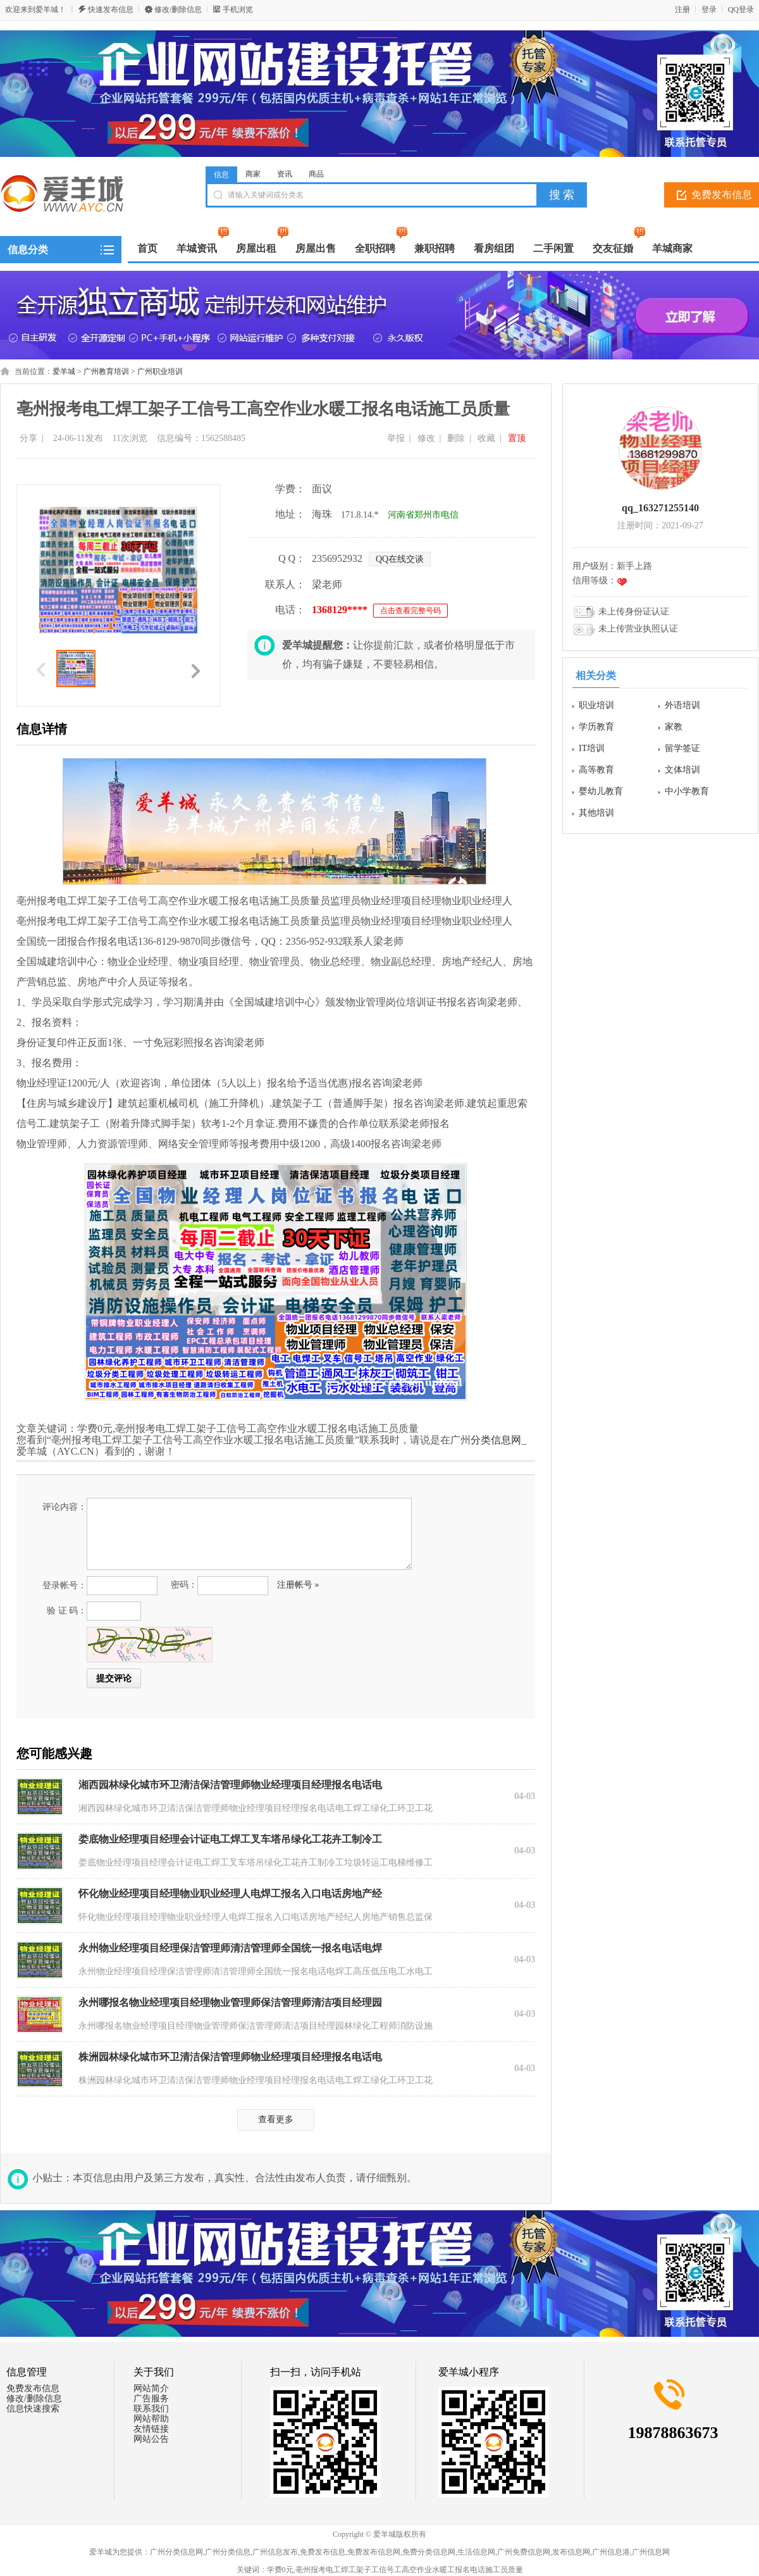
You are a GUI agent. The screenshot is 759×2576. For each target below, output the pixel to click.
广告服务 (151, 2398)
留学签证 (682, 748)
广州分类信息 (227, 2552)
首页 (147, 248)
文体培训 (682, 770)
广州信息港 (611, 2552)
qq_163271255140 (660, 507)
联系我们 (151, 2408)
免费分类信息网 (428, 2552)
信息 (221, 174)
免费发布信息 (32, 2388)
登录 (709, 9)
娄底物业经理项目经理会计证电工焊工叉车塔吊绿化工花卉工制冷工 (230, 1839)
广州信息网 (651, 2552)
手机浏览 (238, 9)
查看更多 (275, 2119)
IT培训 (592, 748)
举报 (396, 438)
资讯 (284, 174)
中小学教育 (687, 791)
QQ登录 (741, 9)
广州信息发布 (275, 2552)
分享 (28, 438)
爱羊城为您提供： (119, 2552)
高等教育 (596, 770)
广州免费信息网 (523, 2552)
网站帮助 (151, 2419)
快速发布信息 (110, 9)
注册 (682, 9)
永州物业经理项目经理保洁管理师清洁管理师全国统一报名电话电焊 (230, 1948)
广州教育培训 (106, 371)
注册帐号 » (298, 1585)
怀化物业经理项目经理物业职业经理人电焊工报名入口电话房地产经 (230, 1893)
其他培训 (596, 813)
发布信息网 (571, 2552)
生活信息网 (476, 2552)
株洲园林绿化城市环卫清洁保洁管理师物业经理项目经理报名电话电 (230, 2056)
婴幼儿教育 (601, 791)
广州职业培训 (160, 371)
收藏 (486, 438)
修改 (426, 438)
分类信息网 (496, 1439)
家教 (673, 726)
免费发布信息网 (373, 2552)
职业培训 (596, 705)
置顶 (517, 438)
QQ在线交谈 (400, 559)
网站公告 (151, 2439)
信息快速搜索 (32, 2408)
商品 (316, 174)
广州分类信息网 (176, 2552)
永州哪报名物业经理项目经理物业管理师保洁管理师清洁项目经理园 (230, 2002)
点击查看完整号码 (410, 610)
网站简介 (151, 2388)
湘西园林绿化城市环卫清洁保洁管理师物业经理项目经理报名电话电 (230, 1784)
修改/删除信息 (178, 9)
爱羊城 (63, 371)
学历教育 (596, 726)
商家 (253, 174)
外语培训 (682, 705)
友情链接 (151, 2429)
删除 (456, 438)
